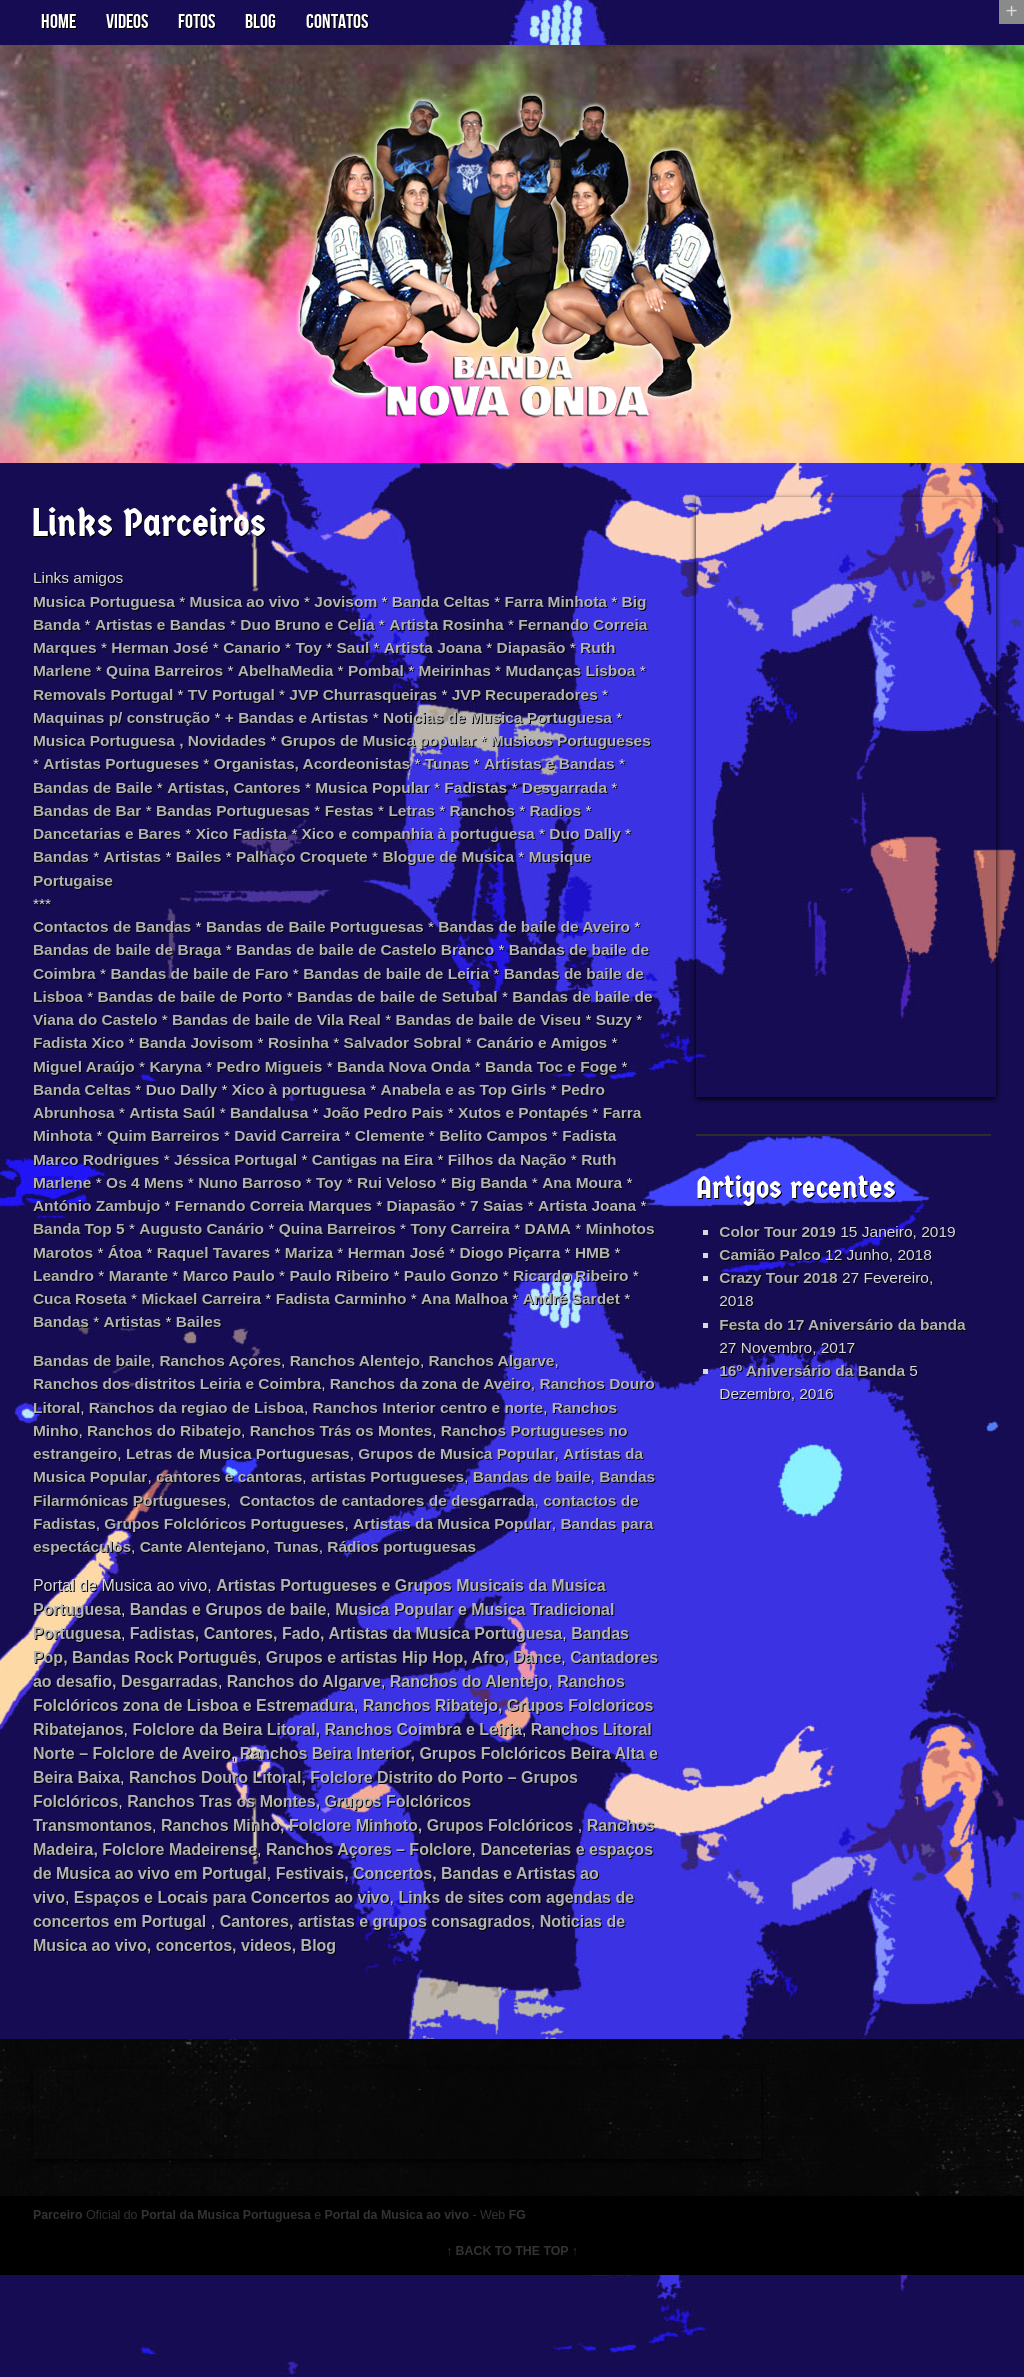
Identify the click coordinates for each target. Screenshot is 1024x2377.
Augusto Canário (276, 1282)
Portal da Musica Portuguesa (241, 2315)
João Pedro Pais (199, 1162)
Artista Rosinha (498, 634)
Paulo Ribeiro (528, 1330)
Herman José (232, 658)
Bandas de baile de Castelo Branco (448, 970)
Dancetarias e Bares (408, 850)
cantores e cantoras (399, 1538)
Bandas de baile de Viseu (137, 1066)
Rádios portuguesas (263, 1634)
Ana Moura (608, 1234)
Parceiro (66, 2315)
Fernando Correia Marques (300, 1258)
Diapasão (615, 658)
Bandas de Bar (424, 826)
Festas (77, 850)
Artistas (437, 874)
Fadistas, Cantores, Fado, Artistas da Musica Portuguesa (354, 1722)
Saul (432, 658)
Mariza (465, 1306)
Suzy (266, 1066)
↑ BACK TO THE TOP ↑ (512, 2352)
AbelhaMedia (353, 682)
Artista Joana (514, 658)
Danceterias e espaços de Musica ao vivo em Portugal (317, 1962)
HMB (178, 1330)
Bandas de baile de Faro (300, 994)
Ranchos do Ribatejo (297, 1490)
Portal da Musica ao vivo (417, 2315)
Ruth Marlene (102, 682)
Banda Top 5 (149, 1282)
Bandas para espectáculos (462, 1610)
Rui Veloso (417, 1234)
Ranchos (215, 850)
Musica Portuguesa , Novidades (323, 754)
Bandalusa (81, 1162)
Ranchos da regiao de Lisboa (261, 1466)
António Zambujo (118, 1258)
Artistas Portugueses (375, 778)
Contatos (337, 22)
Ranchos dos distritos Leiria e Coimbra (190, 1442)
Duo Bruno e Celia (355, 634)
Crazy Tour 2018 (778, 1313)
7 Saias (530, 1258)
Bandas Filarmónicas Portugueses (408, 1562)
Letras (141, 850)
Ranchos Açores (235, 1418)
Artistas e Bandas (202, 634)
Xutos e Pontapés (344, 1162)
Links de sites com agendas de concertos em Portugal (288, 2010)
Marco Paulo (413, 1330)
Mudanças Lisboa (108, 706)
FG (542, 2315)
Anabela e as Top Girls (228, 1138)
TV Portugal (395, 706)
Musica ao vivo (260, 610)
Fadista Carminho (558, 1354)
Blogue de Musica (194, 898)
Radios (289, 850)
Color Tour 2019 (777, 1241)
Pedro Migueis (572, 1090)
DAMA (65, 1306)
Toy (386, 658)
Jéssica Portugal (198, 1210)
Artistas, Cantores (586, 802)
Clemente (288, 1186)
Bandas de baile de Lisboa (141, 1018)
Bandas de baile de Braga (202, 970)
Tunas (190, 802)
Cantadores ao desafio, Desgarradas (236, 1770)
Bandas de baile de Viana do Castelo (253, 1042)
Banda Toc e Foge (262, 1114)
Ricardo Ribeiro (165, 1354)
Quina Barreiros (228, 682)
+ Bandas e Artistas (447, 730)
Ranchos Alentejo (373, 1418)
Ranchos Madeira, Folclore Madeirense (288, 1938)
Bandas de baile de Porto (352, 1018)
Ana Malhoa (86, 1378)
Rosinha (574, 1066)
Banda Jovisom (469, 1066)
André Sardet (196, 1378)
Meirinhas (528, 682)
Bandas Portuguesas (574, 826)
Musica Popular (111, 826)
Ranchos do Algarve (461, 1770)
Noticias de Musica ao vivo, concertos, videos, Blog (417, 2034)
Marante (320, 1330)
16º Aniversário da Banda (813, 1409)
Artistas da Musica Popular (211, 1538)
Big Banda (80, 634)
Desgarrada (309, 826)
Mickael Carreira (414, 1354)
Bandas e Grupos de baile (236, 1698)
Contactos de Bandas (123, 946)
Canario (328, 658)
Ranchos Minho (149, 1490)
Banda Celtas (462, 610)
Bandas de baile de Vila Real (515, 1042)
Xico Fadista (547, 850)
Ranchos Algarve (515, 1418)
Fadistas (217, 826)
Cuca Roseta (288, 1354)
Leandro (243, 1330)
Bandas (363, 874)
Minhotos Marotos (173, 1306)
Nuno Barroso (265, 1234)
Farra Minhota (581, 610)
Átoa (275, 1306)
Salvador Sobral (102, 1090)
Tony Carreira (543, 1282)
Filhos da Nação (479, 1210)
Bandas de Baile (441, 802)
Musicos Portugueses (197, 778)
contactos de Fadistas (333, 1586)
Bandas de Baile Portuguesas (332, 946)
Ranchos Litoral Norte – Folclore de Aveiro (254, 1842)
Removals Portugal (262, 706)
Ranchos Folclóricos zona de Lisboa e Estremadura (309, 1794)
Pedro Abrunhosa (397, 1138)
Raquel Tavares (366, 1306)
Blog (260, 22)
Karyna (476, 1090)
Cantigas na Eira (340, 1210)
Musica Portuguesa (114, 610)
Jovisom (364, 610)
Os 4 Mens (157, 1234)
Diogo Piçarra (93, 1330)
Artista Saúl (522, 1138)
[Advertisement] (843, 803)
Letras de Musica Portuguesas (377, 1514)
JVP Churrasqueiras (531, 706)
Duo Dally (282, 874)
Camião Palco (769, 1289)
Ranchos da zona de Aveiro (452, 1442)
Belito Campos (395, 1186)
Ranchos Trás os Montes (480, 1490)
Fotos (196, 22)
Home (58, 22)
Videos (127, 22)
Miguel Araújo (380, 1090)
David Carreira (181, 1186)
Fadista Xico (347, 1066)
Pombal (447, 682)
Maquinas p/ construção (264, 730)
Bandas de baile (102, 1418)
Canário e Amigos (245, 1090)
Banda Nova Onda (110, 1114)
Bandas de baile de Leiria (503, 994)
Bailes (505, 874)
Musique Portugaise (353, 898)
